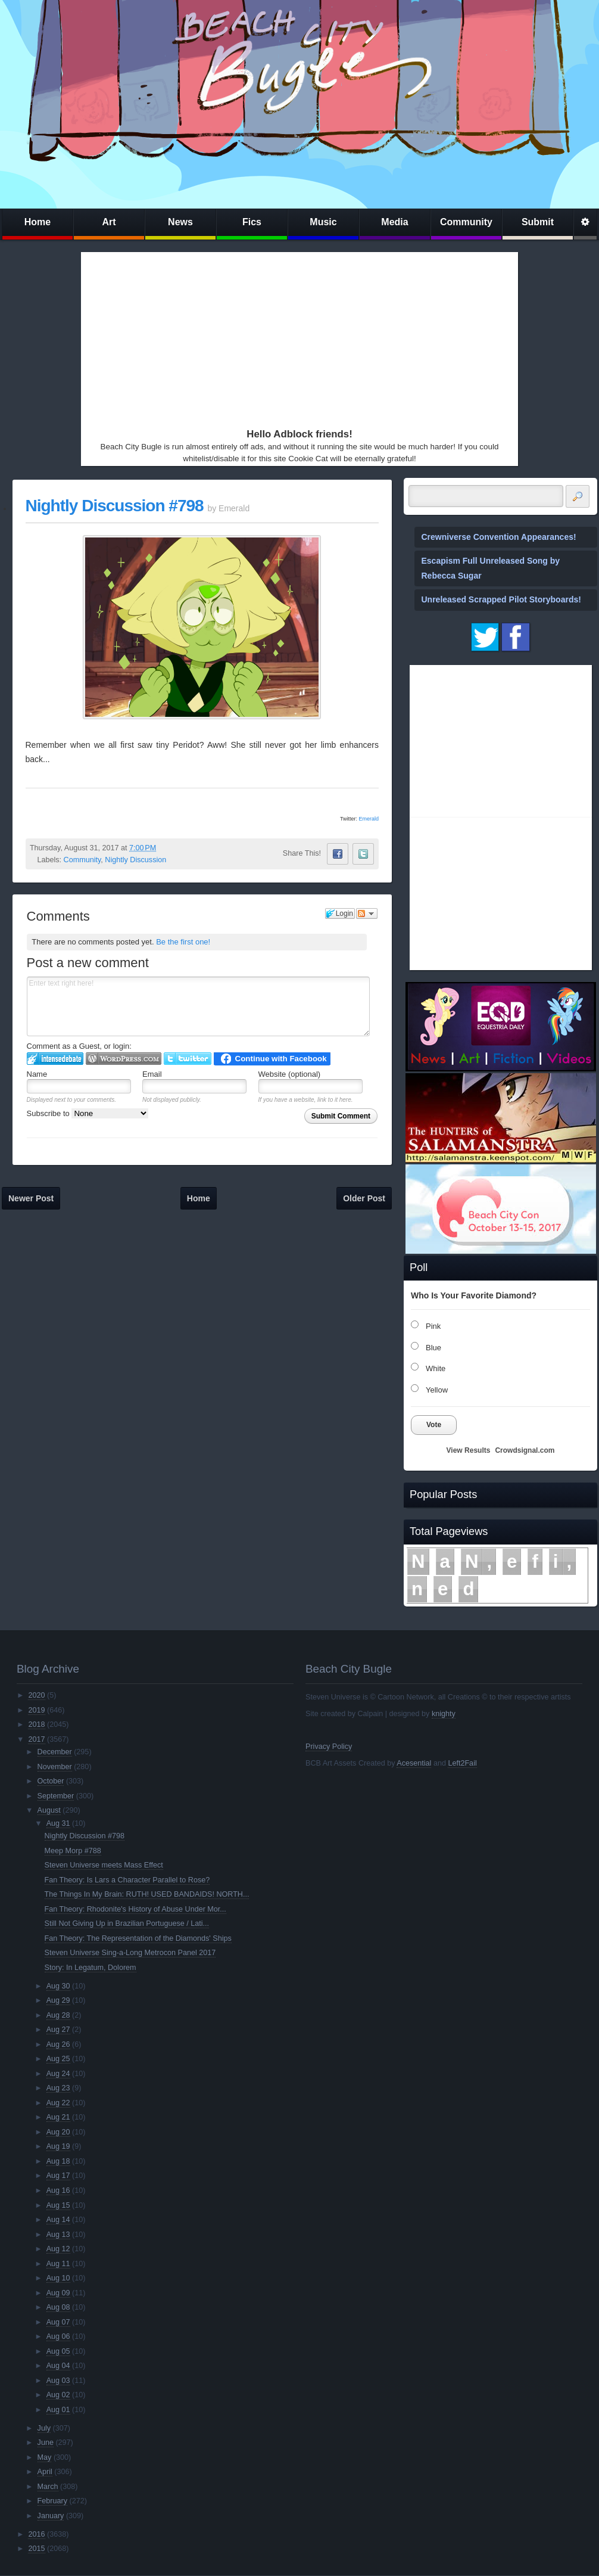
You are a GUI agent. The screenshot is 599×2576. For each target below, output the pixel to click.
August (49, 1810)
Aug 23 (58, 2088)
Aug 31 (58, 1823)
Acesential (414, 1763)
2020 (36, 1695)
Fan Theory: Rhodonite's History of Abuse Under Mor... (135, 1909)
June (46, 2442)
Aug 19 (58, 2146)
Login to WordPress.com (123, 1058)
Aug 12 (58, 2249)
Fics (251, 222)
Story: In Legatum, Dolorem (90, 1967)
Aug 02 (58, 2395)
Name (37, 1074)
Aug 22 (58, 2103)
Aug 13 (58, 2234)
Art (109, 222)
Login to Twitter (187, 1058)
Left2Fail (462, 1763)
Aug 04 (58, 2365)
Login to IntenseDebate (55, 1058)
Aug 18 (58, 2161)
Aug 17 (58, 2175)
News (180, 222)
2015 (36, 2548)
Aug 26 (58, 2044)
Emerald (368, 819)
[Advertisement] (271, 337)
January (51, 2516)
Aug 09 (58, 2293)
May (45, 2457)
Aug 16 (58, 2190)
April (45, 2472)
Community (466, 222)
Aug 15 (58, 2205)
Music (323, 222)
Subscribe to (88, 1113)
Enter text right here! (198, 1006)
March (48, 2486)
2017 (36, 1739)
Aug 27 (58, 2029)
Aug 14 (58, 2219)
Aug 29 (58, 2000)
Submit (538, 222)
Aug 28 (58, 2015)
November (55, 1767)
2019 (36, 1710)
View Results (469, 1450)
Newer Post (31, 1198)
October (51, 1781)
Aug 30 (58, 1986)
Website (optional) (289, 1074)
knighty (444, 1714)
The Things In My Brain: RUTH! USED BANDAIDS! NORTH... (147, 1894)
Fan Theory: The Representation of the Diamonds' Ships (138, 1938)
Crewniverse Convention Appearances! (499, 537)
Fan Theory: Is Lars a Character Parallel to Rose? (127, 1880)
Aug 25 (58, 2059)
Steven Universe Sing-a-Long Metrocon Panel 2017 (130, 1953)
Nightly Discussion (135, 860)
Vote (433, 1425)
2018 (36, 1724)
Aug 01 (58, 2410)
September (56, 1796)
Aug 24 (58, 2073)
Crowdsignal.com (524, 1450)
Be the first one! (183, 941)
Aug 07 (58, 2322)
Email (152, 1074)
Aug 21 (58, 2117)
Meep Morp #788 (73, 1851)
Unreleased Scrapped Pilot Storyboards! (501, 599)
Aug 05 (58, 2351)
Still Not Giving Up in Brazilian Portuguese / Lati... (127, 1923)
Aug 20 (58, 2132)
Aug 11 (58, 2264)
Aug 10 (58, 2278)
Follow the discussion (367, 913)
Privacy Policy (328, 1746)
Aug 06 (58, 2336)
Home (37, 222)
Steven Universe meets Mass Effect (104, 1865)
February (52, 2501)
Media (394, 222)
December (55, 1752)
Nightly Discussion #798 (115, 505)
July (44, 2428)
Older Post (364, 1198)
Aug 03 (58, 2380)
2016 (36, 2534)
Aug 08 (58, 2307)
